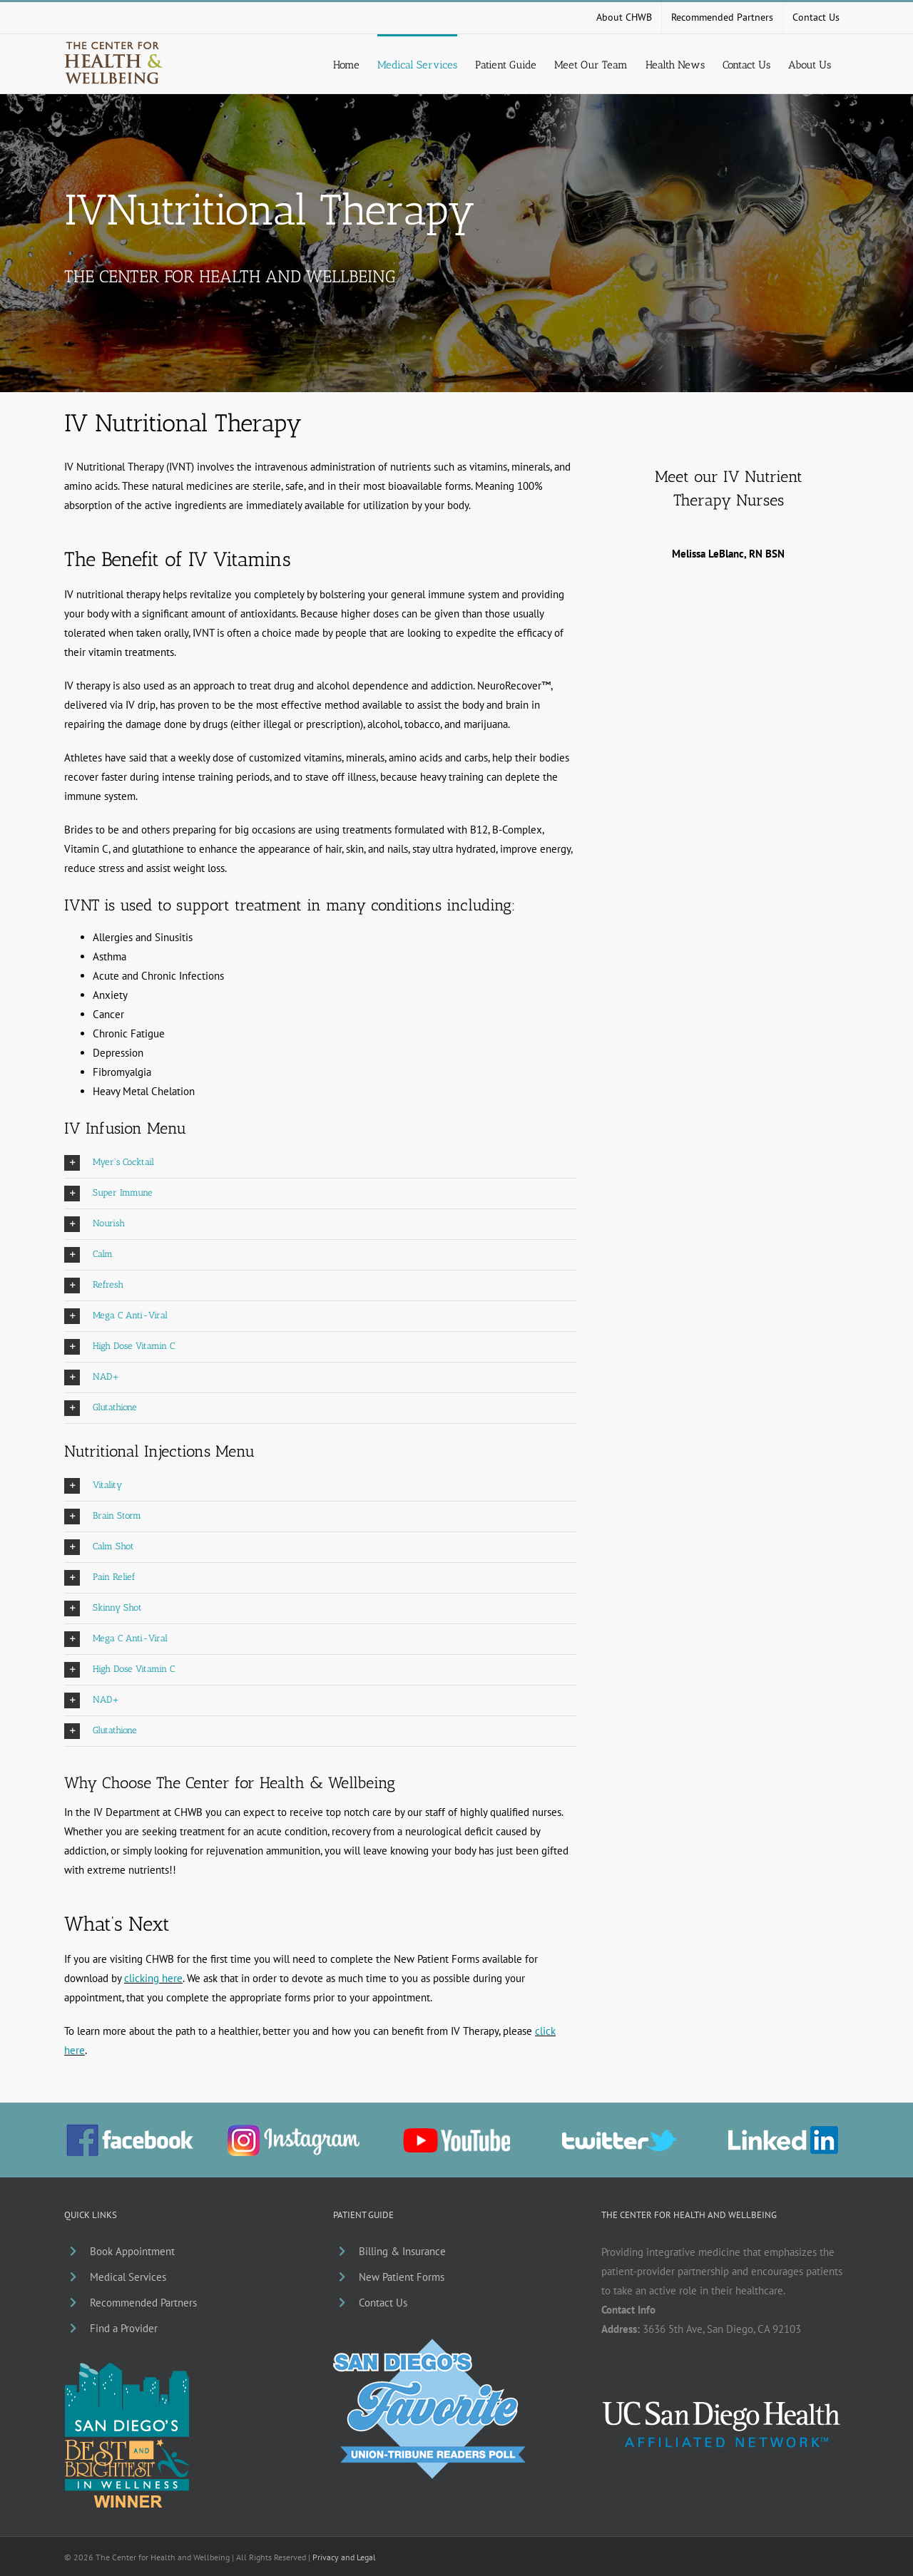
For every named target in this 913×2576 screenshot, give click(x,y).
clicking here (153, 1978)
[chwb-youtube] (456, 2133)
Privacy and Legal (344, 2557)
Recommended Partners (143, 2302)
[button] (320, 1163)
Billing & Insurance (402, 2251)
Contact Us (383, 2302)
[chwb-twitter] (619, 2135)
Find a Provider (124, 2328)
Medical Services (128, 2277)
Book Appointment (132, 2251)
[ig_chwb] (293, 2130)
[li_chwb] (783, 2131)
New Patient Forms (401, 2277)
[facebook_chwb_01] (129, 2129)
